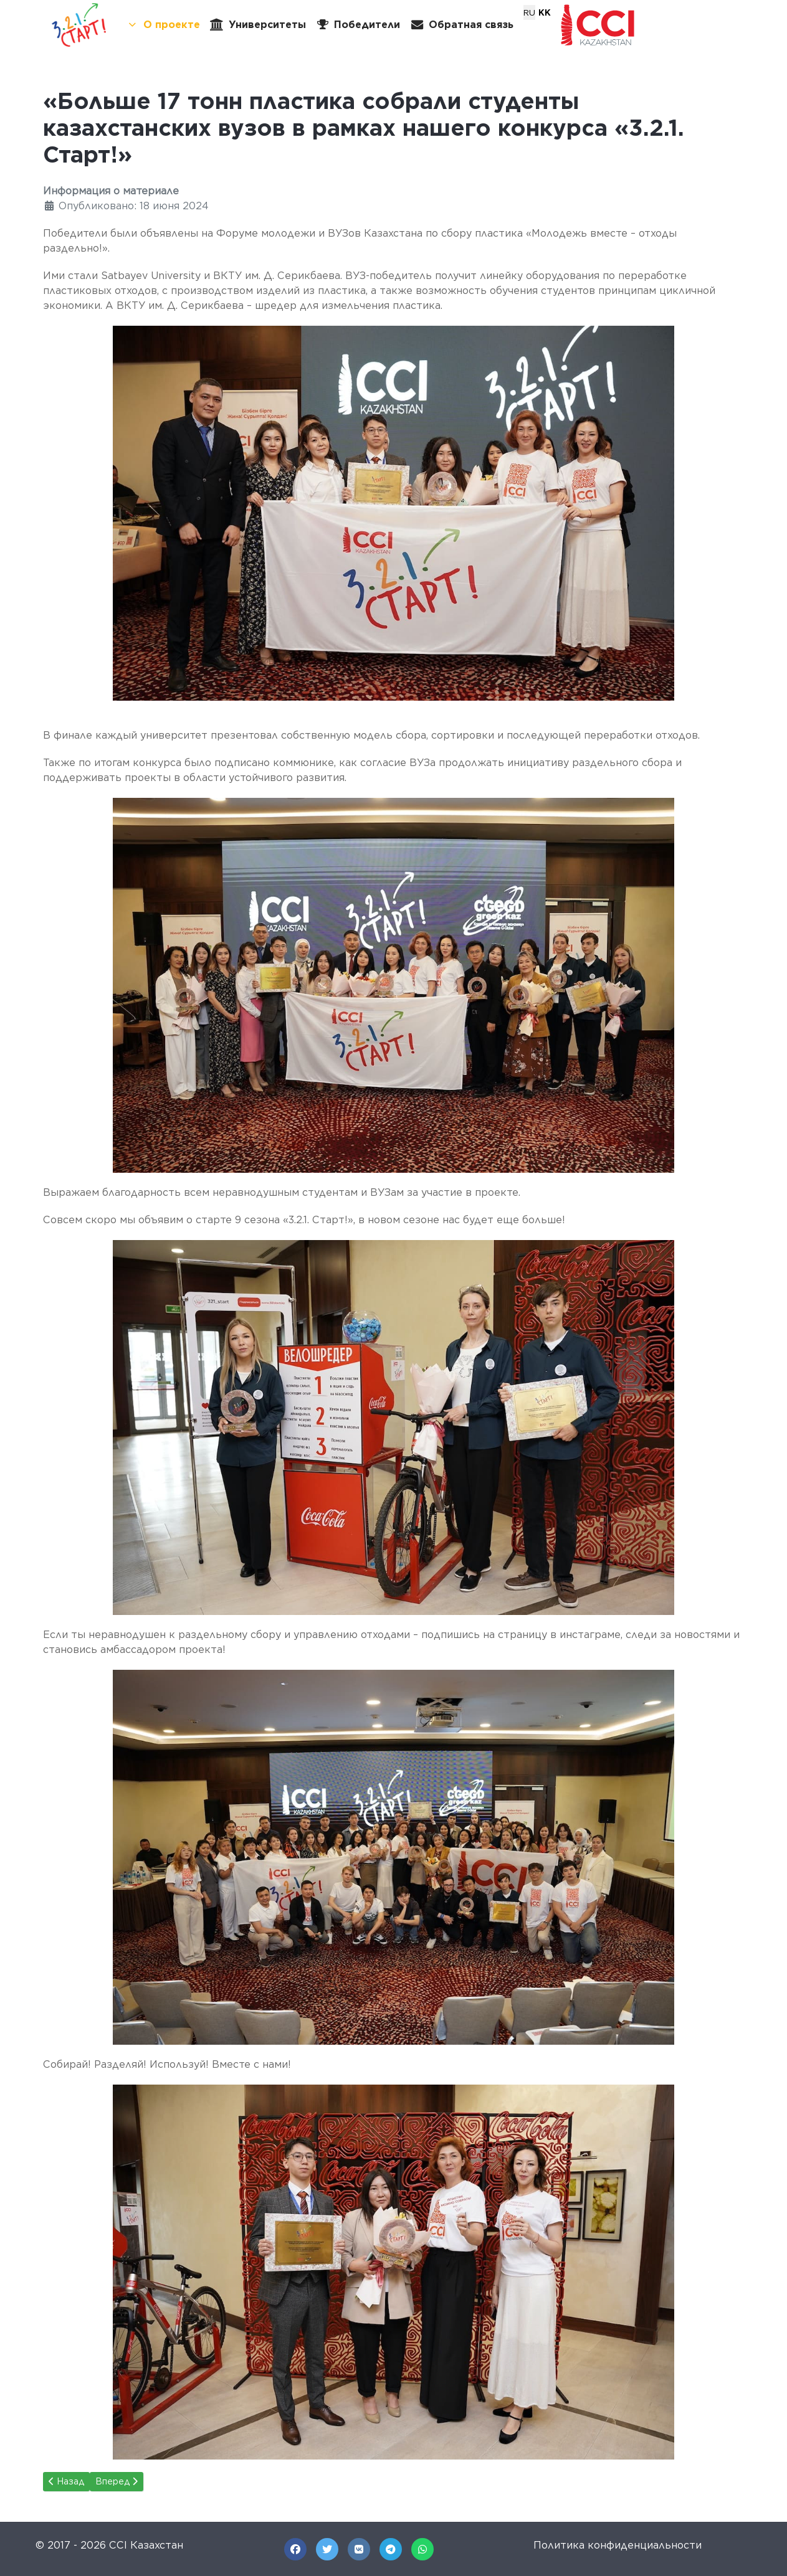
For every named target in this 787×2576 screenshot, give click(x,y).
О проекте (163, 25)
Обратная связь (461, 25)
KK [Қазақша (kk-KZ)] (544, 12)
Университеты (258, 25)
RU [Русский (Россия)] (529, 12)
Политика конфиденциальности (617, 2545)
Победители (358, 25)
